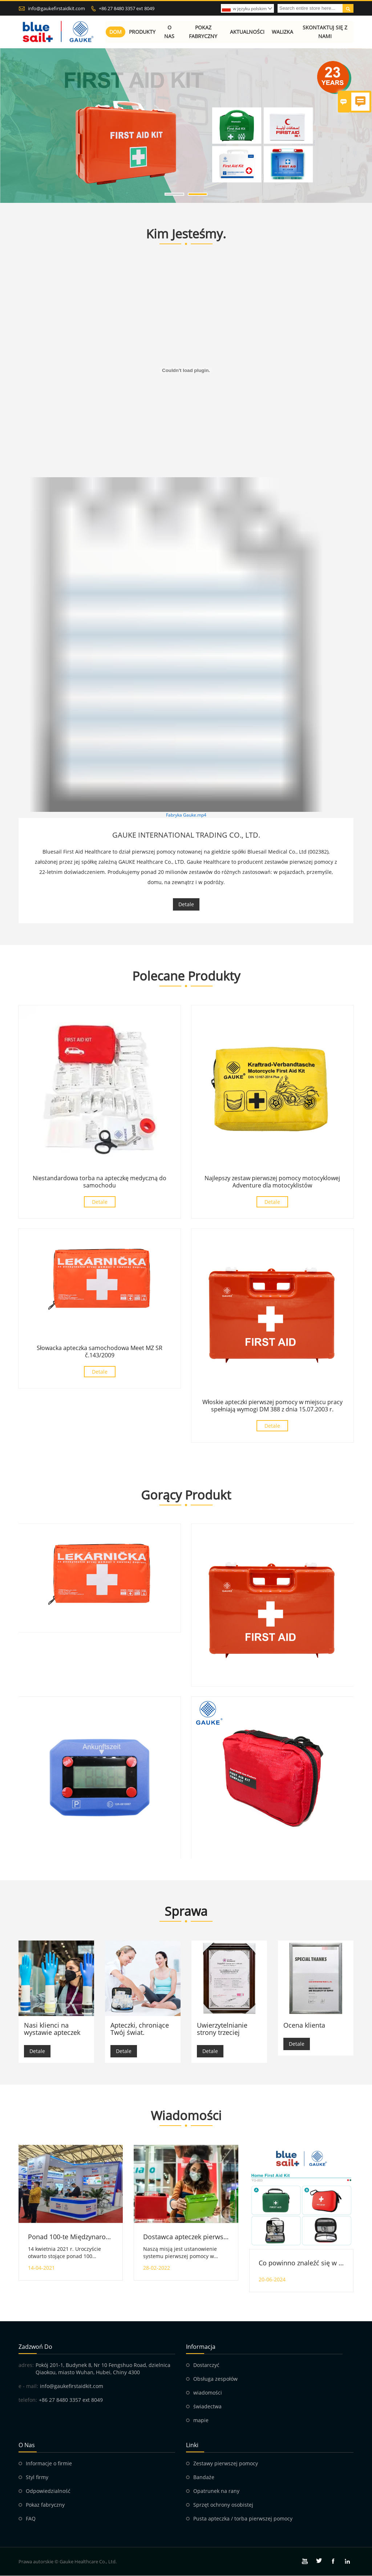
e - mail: (28, 2386)
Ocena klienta (304, 2025)
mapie (201, 2420)
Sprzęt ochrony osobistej (223, 2505)
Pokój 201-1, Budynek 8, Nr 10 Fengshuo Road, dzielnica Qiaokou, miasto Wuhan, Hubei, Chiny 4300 (103, 2369)
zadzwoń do (35, 2347)
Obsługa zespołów (215, 2379)
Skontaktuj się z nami (325, 32)
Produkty (142, 31)
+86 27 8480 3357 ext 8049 (126, 8)
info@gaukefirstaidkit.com (56, 8)
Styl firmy (37, 2477)
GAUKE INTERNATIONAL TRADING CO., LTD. (186, 835)
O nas (170, 32)
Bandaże (203, 2477)
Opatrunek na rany (216, 2491)
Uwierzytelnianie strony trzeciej (222, 2029)
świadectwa (207, 2406)
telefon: (28, 2400)
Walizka (283, 31)
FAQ (31, 2518)
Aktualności (247, 31)
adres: (26, 2365)
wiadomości (207, 2392)
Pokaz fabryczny (203, 32)
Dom (115, 31)
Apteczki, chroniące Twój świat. (139, 2029)
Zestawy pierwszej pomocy (225, 2463)
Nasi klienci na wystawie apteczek (52, 2029)
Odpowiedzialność (48, 2491)
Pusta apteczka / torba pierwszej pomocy (242, 2518)
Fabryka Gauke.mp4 (186, 815)
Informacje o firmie (49, 2463)
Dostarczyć (206, 2365)
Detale (186, 904)
